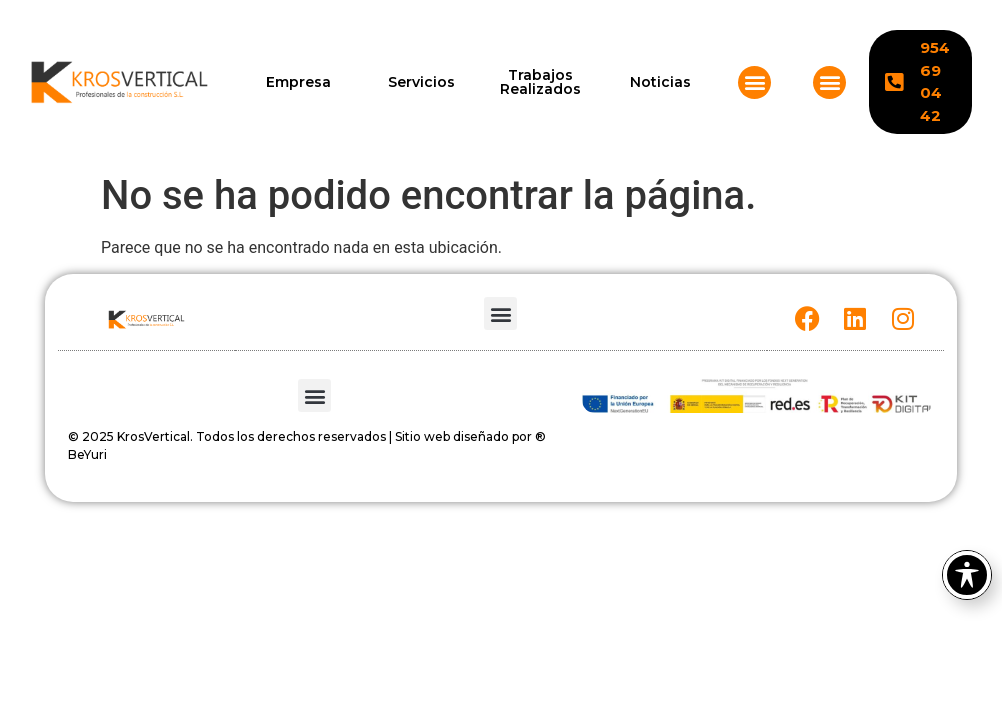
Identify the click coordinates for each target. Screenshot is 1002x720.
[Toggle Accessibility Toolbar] (967, 575)
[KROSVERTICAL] (119, 81)
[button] (754, 82)
